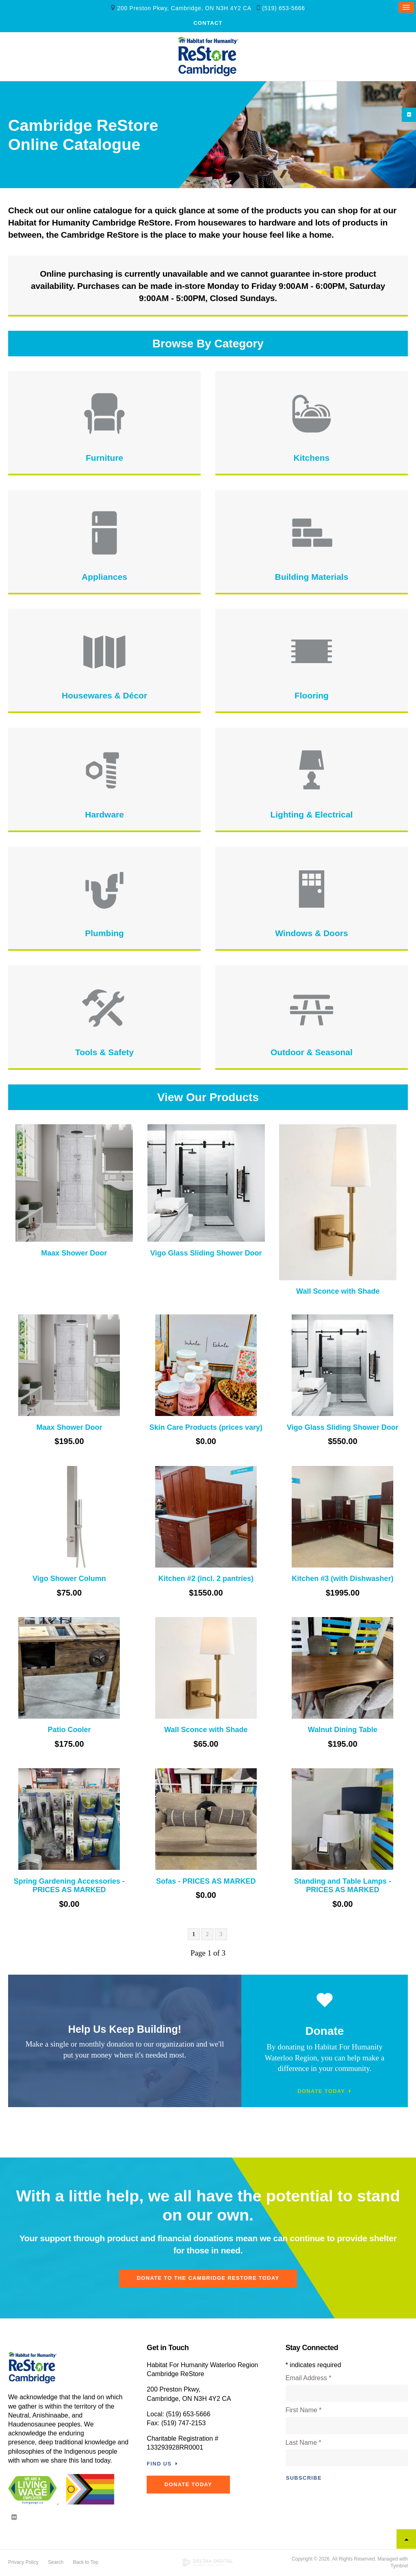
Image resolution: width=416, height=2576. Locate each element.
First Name (304, 2410)
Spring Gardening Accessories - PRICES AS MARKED (69, 1886)
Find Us (159, 2464)
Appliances (104, 577)
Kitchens (312, 458)
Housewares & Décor (104, 696)
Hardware (104, 815)
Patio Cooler (69, 1730)
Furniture (104, 458)
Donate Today (321, 2091)
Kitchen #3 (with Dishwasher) (342, 1579)
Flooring (312, 696)
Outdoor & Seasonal (312, 1053)
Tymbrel (399, 2566)
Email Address (309, 2378)
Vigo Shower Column (69, 1579)
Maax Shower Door (74, 1253)
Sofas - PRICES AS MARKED (206, 1882)
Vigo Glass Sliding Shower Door (206, 1253)
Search (55, 2563)
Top (406, 2540)
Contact (208, 24)
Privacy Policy (23, 2563)
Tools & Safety (104, 1053)
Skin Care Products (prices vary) (206, 1428)
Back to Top (85, 2563)
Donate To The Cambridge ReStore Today (208, 2279)
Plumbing (104, 934)
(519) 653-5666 (283, 9)
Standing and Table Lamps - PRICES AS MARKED (342, 1886)
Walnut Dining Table (342, 1730)
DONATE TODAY (191, 2485)
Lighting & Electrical (311, 815)
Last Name (303, 2442)
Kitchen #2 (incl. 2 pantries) (206, 1579)
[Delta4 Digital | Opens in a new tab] (208, 2563)
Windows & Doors (311, 934)
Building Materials (311, 577)
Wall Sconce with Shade (337, 1292)
